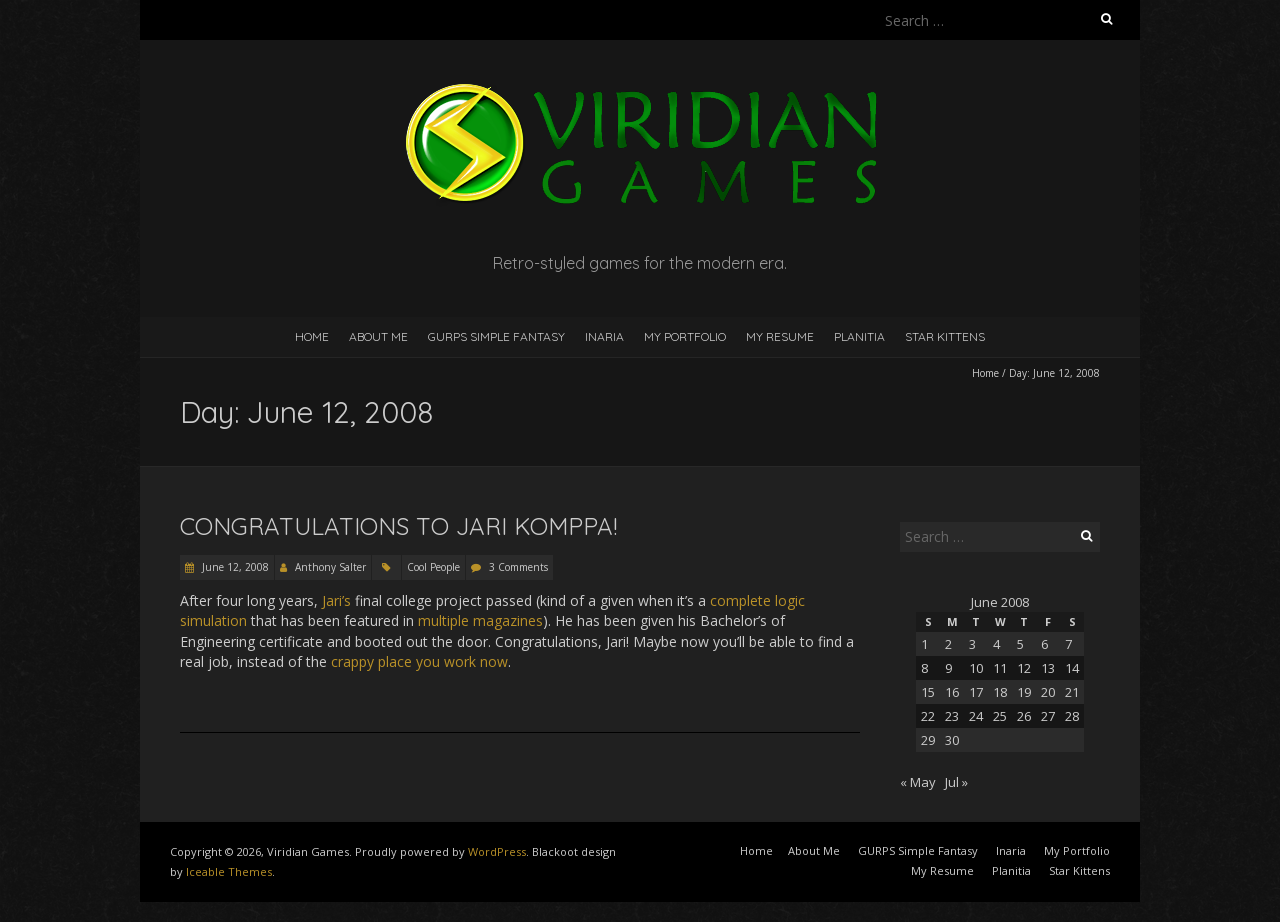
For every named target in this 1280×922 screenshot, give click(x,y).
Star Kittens (945, 336)
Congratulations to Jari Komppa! (398, 526)
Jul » (956, 782)
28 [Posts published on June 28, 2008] (1072, 716)
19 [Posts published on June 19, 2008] (1024, 692)
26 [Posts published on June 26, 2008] (1024, 716)
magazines (508, 620)
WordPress (497, 851)
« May (918, 782)
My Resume (780, 336)
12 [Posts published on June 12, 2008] (1024, 668)
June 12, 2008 (234, 567)
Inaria (604, 336)
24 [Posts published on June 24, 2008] (976, 716)
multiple (443, 620)
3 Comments (518, 567)
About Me (378, 336)
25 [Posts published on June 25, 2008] (1000, 716)
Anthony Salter (330, 567)
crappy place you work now (419, 661)
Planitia (859, 336)
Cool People (433, 567)
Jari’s (336, 600)
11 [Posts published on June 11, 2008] (1000, 668)
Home (312, 336)
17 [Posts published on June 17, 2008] (976, 692)
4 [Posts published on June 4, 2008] (996, 644)
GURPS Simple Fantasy (496, 336)
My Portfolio (685, 336)
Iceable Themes (229, 871)
